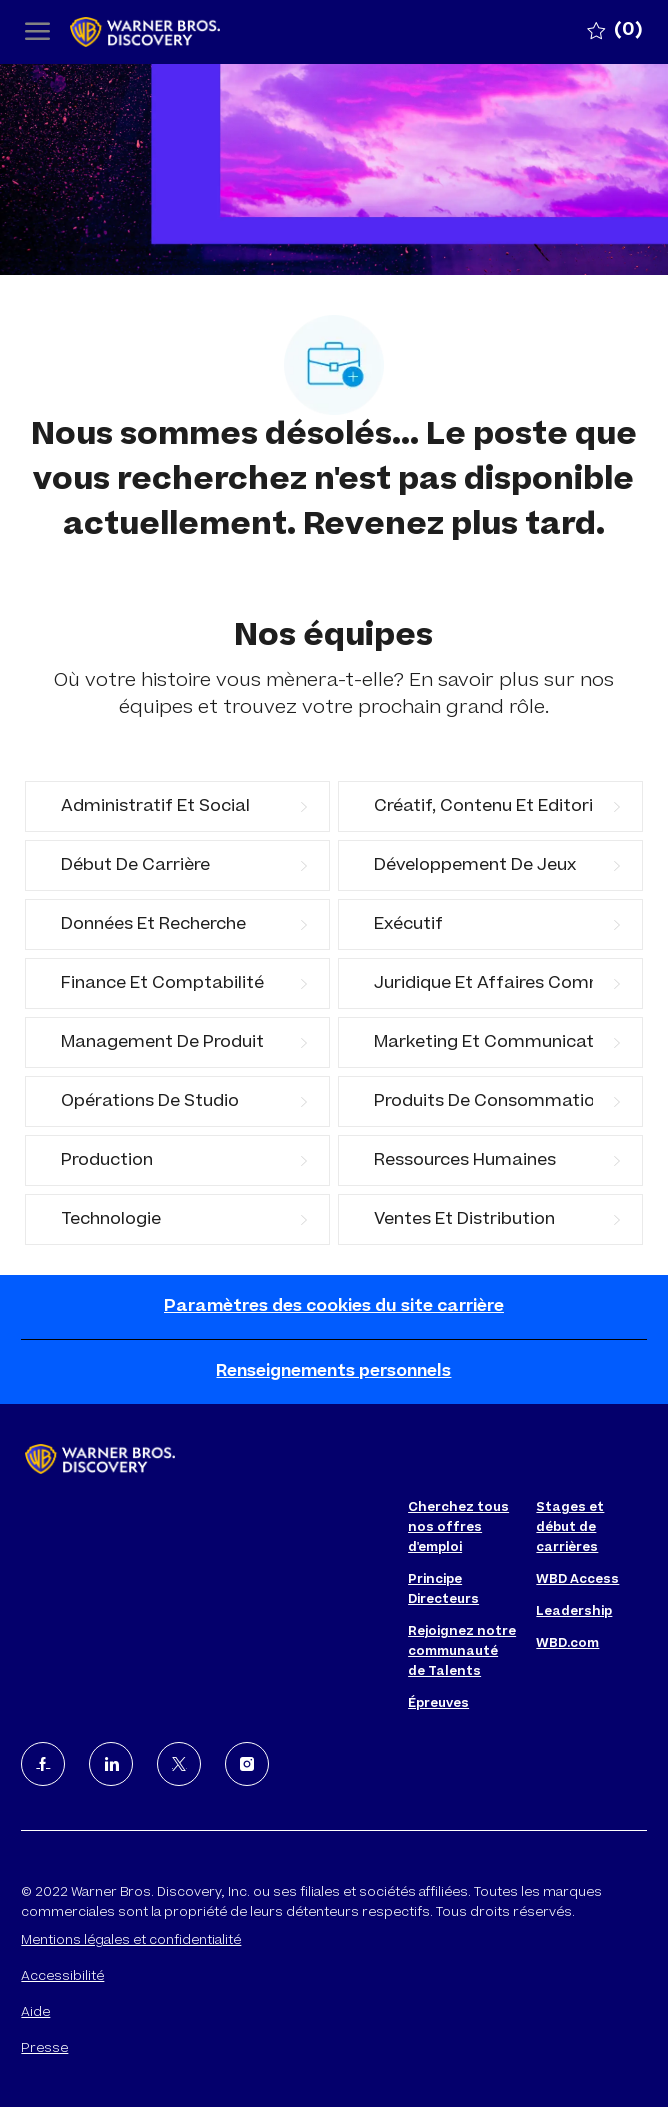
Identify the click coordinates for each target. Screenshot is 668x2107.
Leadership (574, 1612)
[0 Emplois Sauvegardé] (615, 31)
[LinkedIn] (111, 1764)
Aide (35, 2013)
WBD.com (567, 1644)
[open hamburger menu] (37, 32)
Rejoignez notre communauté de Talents (462, 1652)
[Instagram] (247, 1764)
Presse (44, 2049)
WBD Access (577, 1580)
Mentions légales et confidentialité (131, 1941)
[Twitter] (179, 1764)
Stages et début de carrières (570, 1528)
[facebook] (43, 1764)
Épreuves (438, 1704)
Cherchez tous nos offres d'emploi (458, 1528)
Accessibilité (62, 1977)
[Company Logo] (170, 32)
